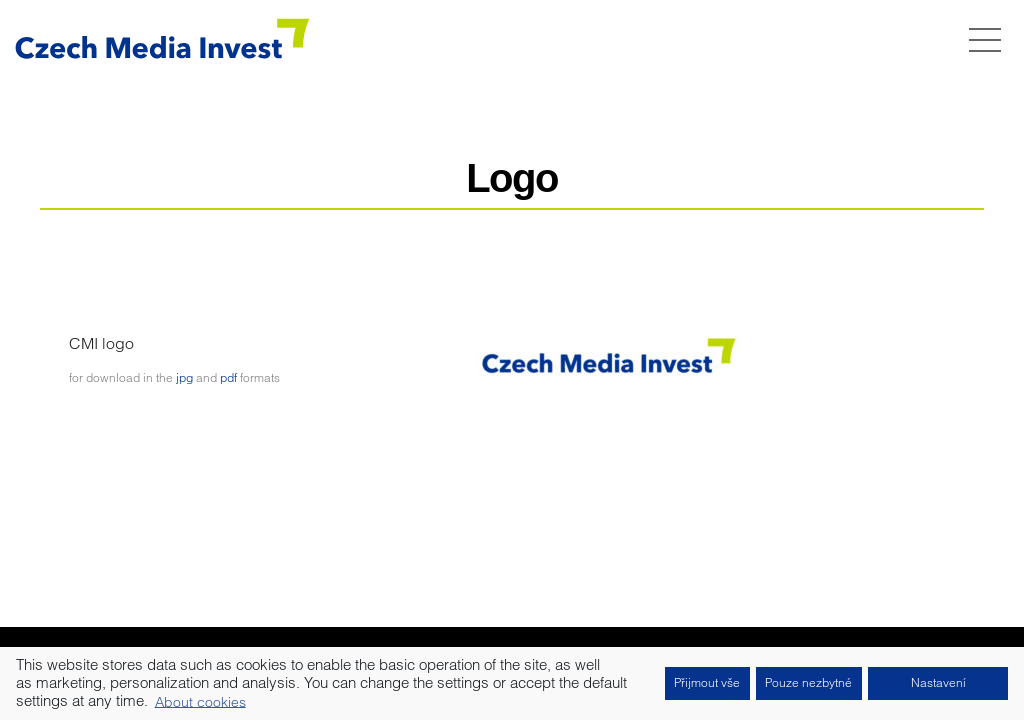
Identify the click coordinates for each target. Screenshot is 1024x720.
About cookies (200, 701)
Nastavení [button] (938, 682)
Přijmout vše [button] (707, 682)
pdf (228, 377)
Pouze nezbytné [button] (808, 682)
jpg (184, 377)
